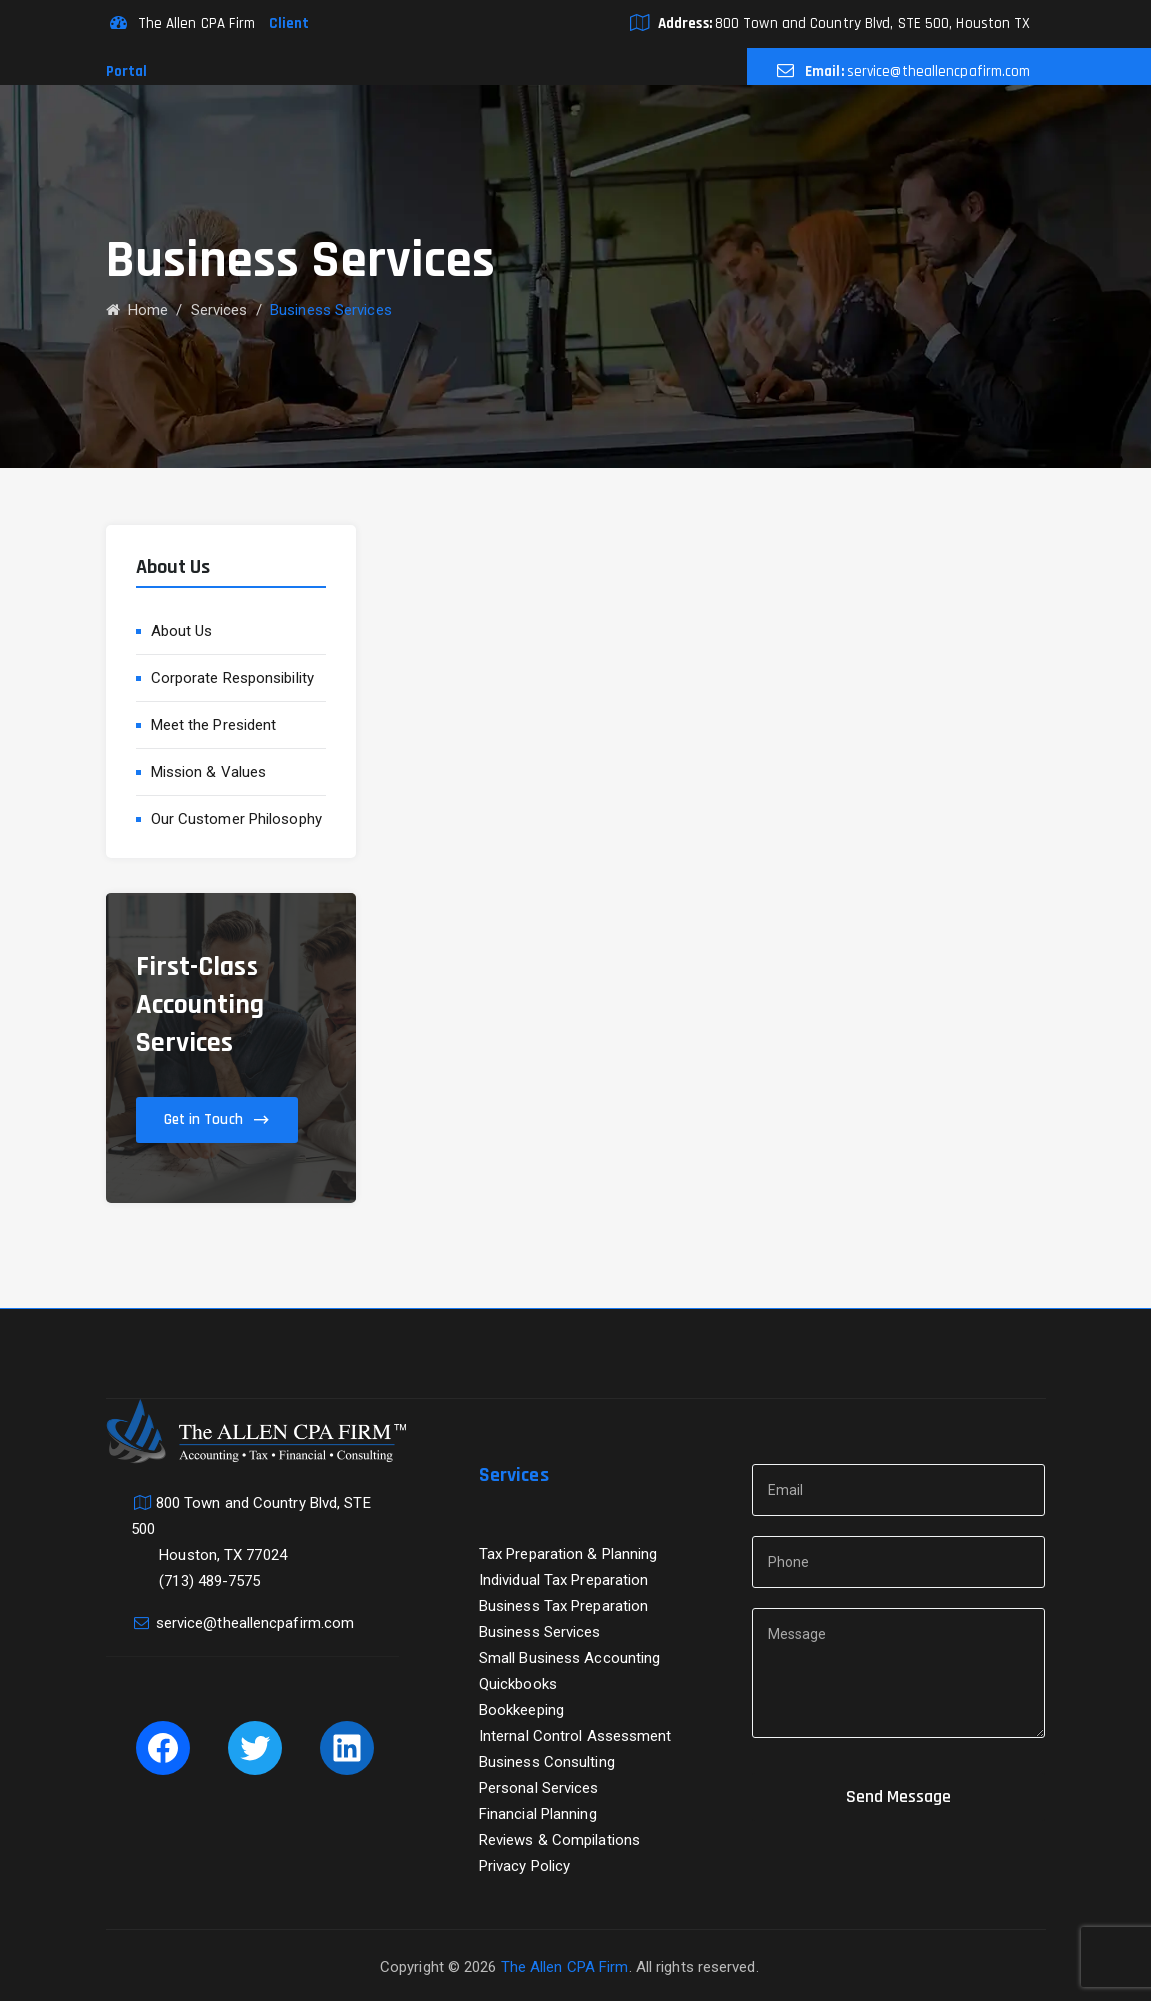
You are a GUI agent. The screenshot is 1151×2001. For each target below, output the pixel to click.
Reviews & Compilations (559, 1840)
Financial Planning (538, 1814)
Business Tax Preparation (563, 1606)
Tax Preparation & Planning (568, 1554)
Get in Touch (203, 1119)
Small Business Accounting (570, 1658)
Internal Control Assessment (575, 1736)
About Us (182, 631)
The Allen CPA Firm (565, 1967)
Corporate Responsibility (232, 678)
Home (137, 310)
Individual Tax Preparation (564, 1580)
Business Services (540, 1632)
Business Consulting (547, 1762)
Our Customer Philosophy (236, 819)
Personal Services (539, 1788)
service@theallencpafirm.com (939, 71)
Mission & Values (209, 772)
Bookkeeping (521, 1710)
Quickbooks (518, 1684)
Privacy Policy (524, 1866)
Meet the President (214, 725)
